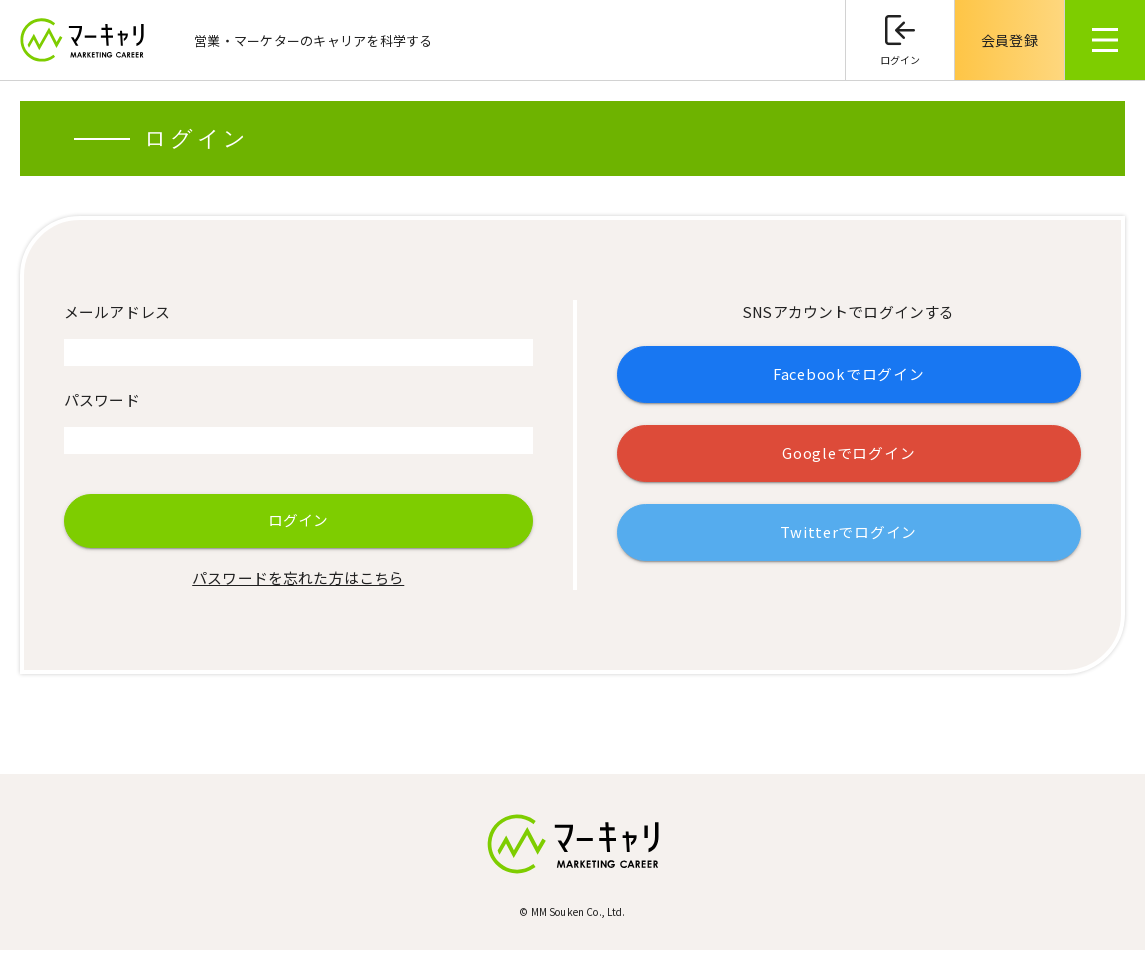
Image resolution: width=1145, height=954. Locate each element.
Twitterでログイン (849, 534)
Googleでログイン (849, 454)
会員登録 (1009, 40)
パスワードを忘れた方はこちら (298, 581)
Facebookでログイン (848, 375)
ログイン (900, 59)
